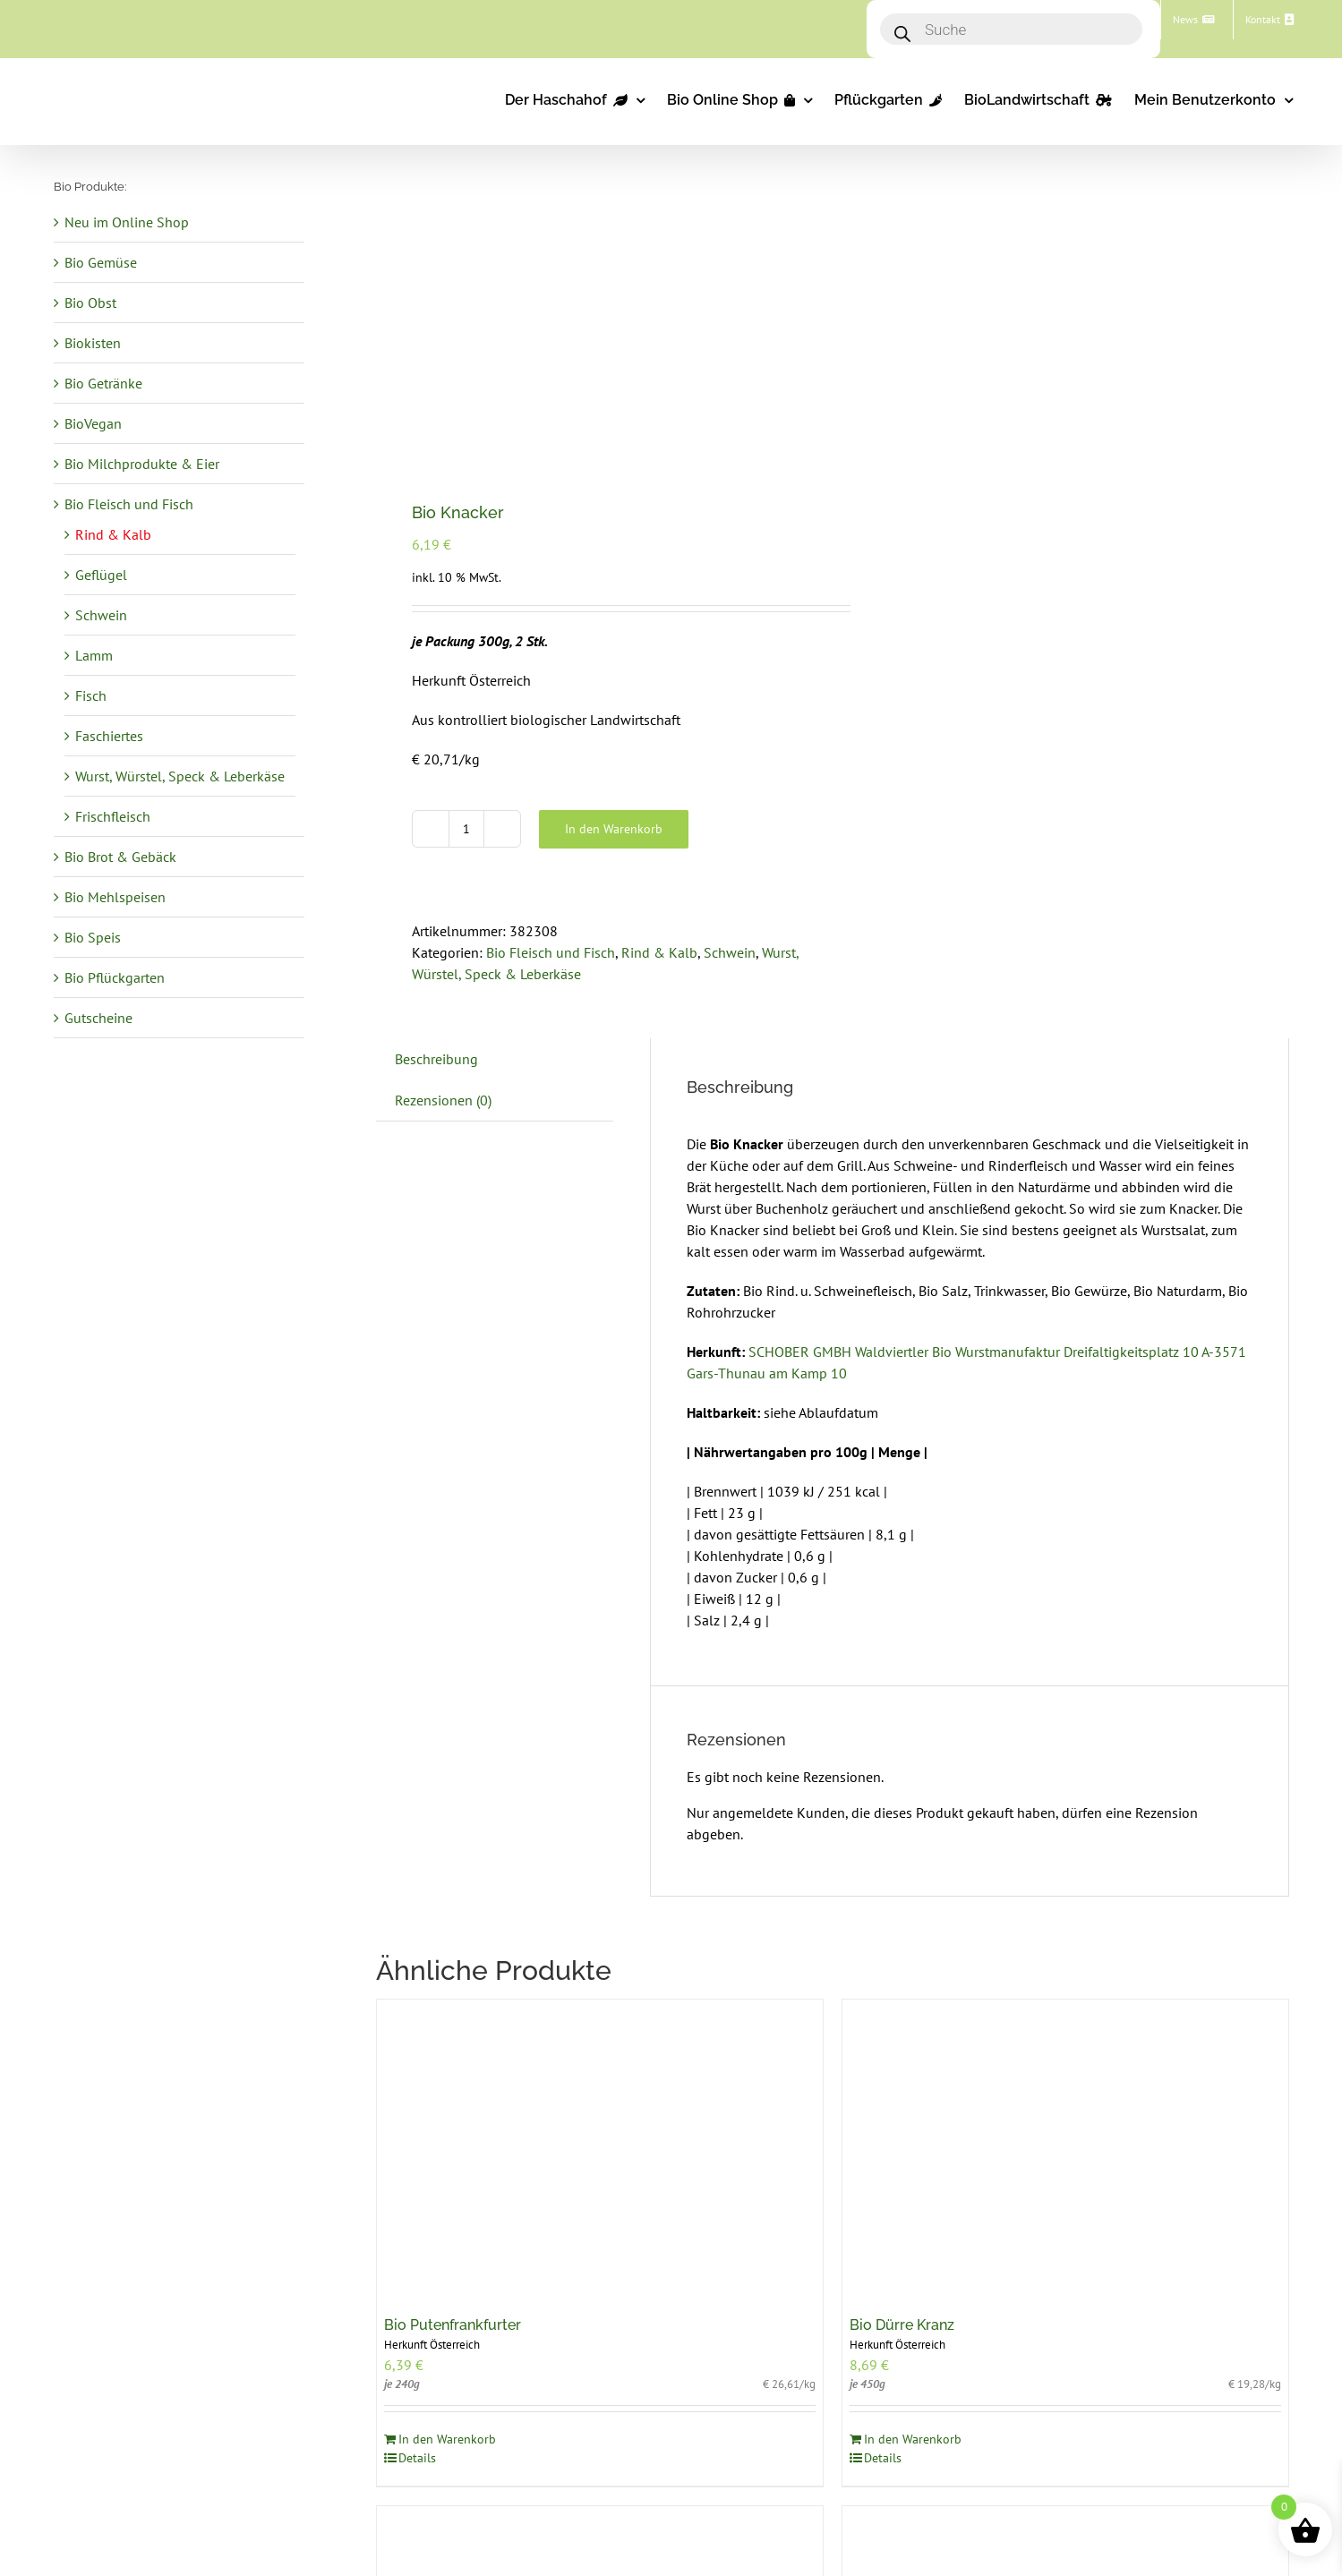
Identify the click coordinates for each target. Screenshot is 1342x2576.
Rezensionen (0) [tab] (443, 1100)
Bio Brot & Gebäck (120, 857)
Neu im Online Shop (126, 222)
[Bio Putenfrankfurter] (600, 2149)
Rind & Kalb (659, 952)
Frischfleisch (112, 816)
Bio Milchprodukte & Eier (141, 464)
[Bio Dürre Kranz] (1065, 2149)
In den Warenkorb (613, 829)
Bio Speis (92, 937)
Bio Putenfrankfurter (452, 2324)
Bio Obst (90, 302)
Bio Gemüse (100, 262)
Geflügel (101, 575)
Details (417, 2458)
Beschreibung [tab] (436, 1059)
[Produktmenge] (466, 829)
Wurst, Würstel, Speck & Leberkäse (180, 776)
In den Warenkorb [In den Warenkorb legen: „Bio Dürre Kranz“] (913, 2439)
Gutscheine (98, 1018)
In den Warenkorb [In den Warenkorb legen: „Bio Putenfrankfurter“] (447, 2439)
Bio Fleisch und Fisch (550, 952)
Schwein (730, 952)
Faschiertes (109, 736)
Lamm (94, 655)
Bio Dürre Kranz (902, 2324)
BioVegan (93, 423)
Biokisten (92, 343)
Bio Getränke (103, 383)
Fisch (91, 695)
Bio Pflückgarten (114, 977)
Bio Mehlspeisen (115, 897)
